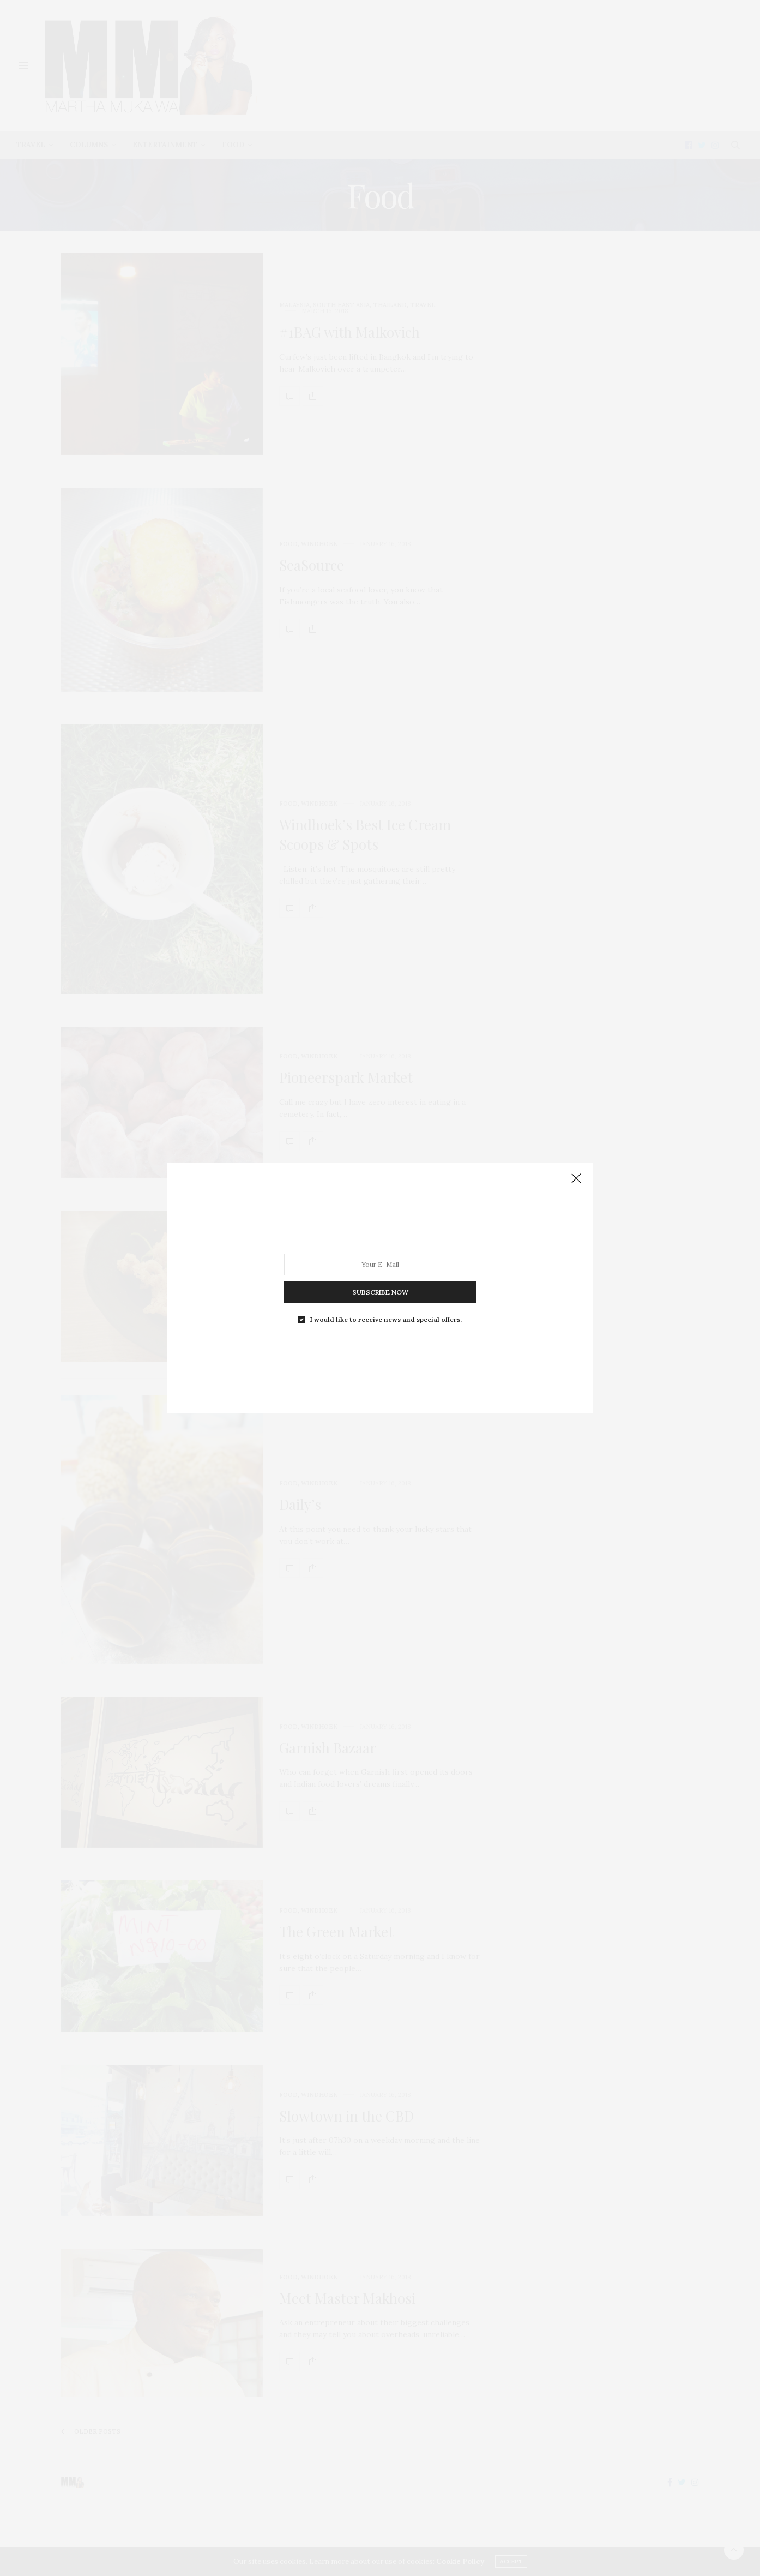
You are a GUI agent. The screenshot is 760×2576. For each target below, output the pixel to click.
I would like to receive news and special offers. (386, 1319)
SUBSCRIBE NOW (380, 1292)
